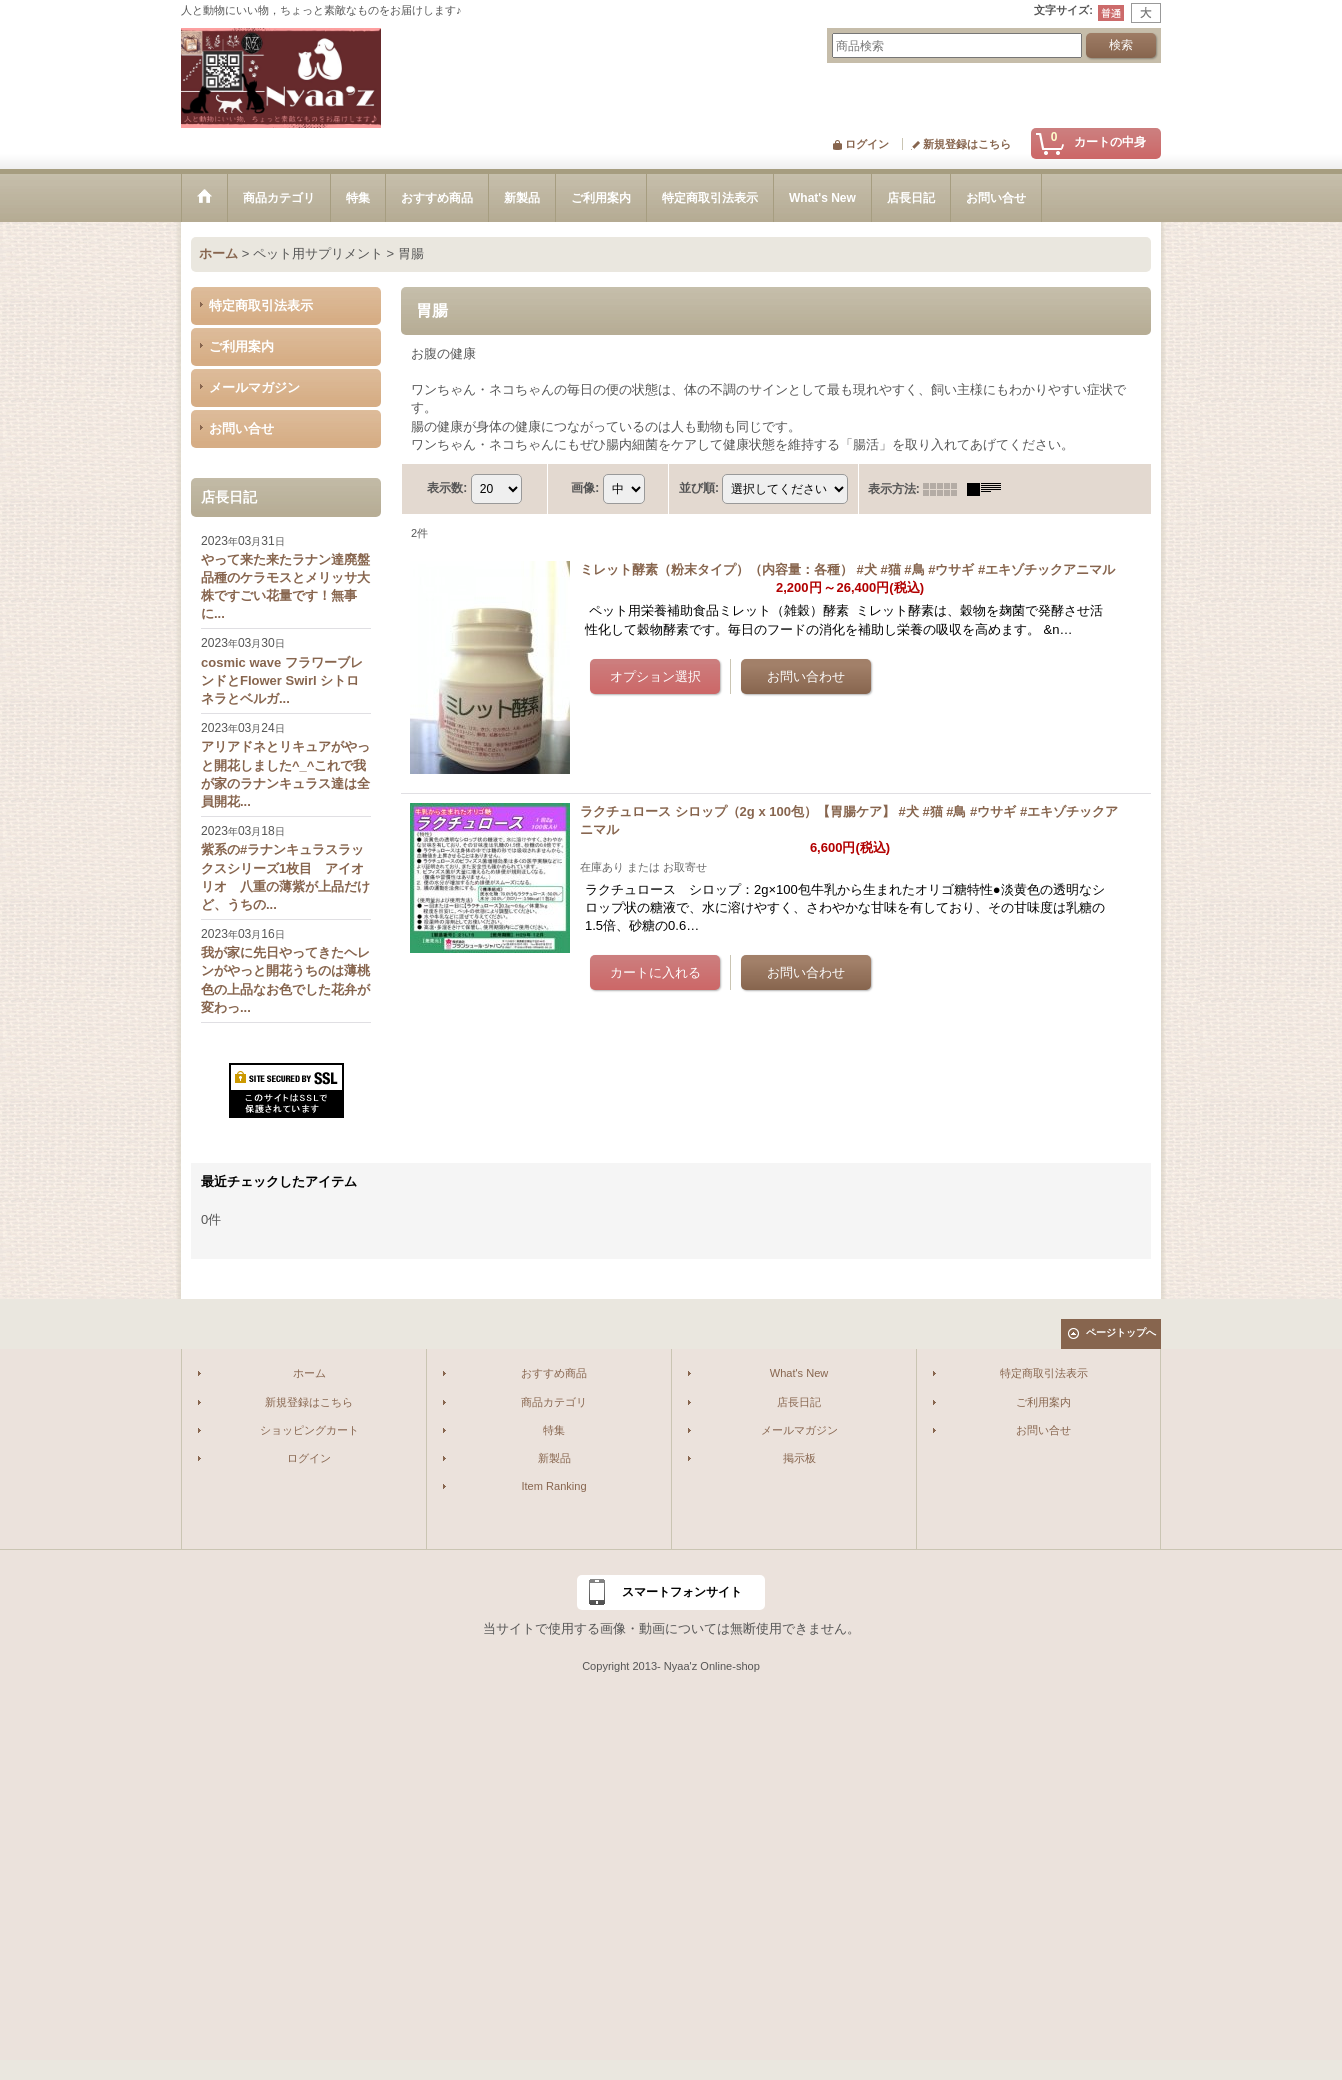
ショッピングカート (309, 1430)
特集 (554, 1430)
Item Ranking (553, 1486)
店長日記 (799, 1402)
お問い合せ (241, 428)
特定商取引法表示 (261, 305)
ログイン (867, 144)
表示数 (447, 488)
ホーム (309, 1373)
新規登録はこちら (967, 144)
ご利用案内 (241, 346)
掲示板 (799, 1458)
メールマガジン (254, 387)
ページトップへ (1121, 1332)
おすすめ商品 (554, 1373)
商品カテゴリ (554, 1402)
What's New (799, 1373)
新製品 (554, 1458)
